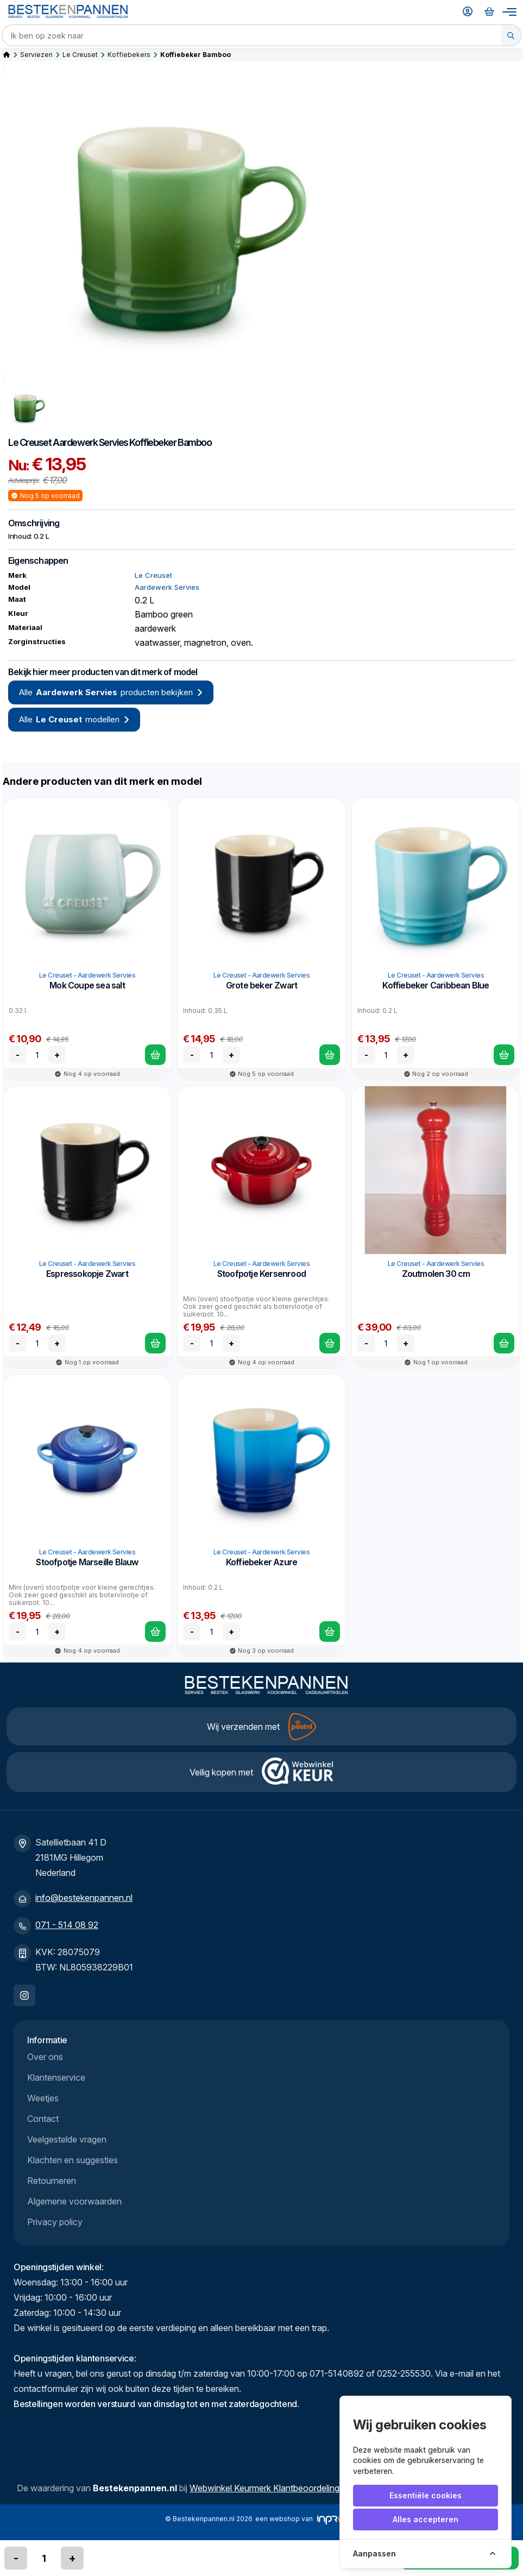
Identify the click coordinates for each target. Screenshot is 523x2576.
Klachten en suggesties (72, 2160)
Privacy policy (55, 2221)
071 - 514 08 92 (66, 1924)
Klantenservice (56, 2077)
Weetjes (43, 2098)
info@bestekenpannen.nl (84, 1897)
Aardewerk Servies (90, 442)
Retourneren (51, 2180)
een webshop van (305, 2520)
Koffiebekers (129, 55)
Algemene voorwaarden (74, 2201)
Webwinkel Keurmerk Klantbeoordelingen (269, 2488)
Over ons (45, 2056)
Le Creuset (80, 55)
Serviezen (36, 55)
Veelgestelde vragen (66, 2139)
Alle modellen (74, 719)
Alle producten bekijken (111, 692)
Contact (43, 2118)
